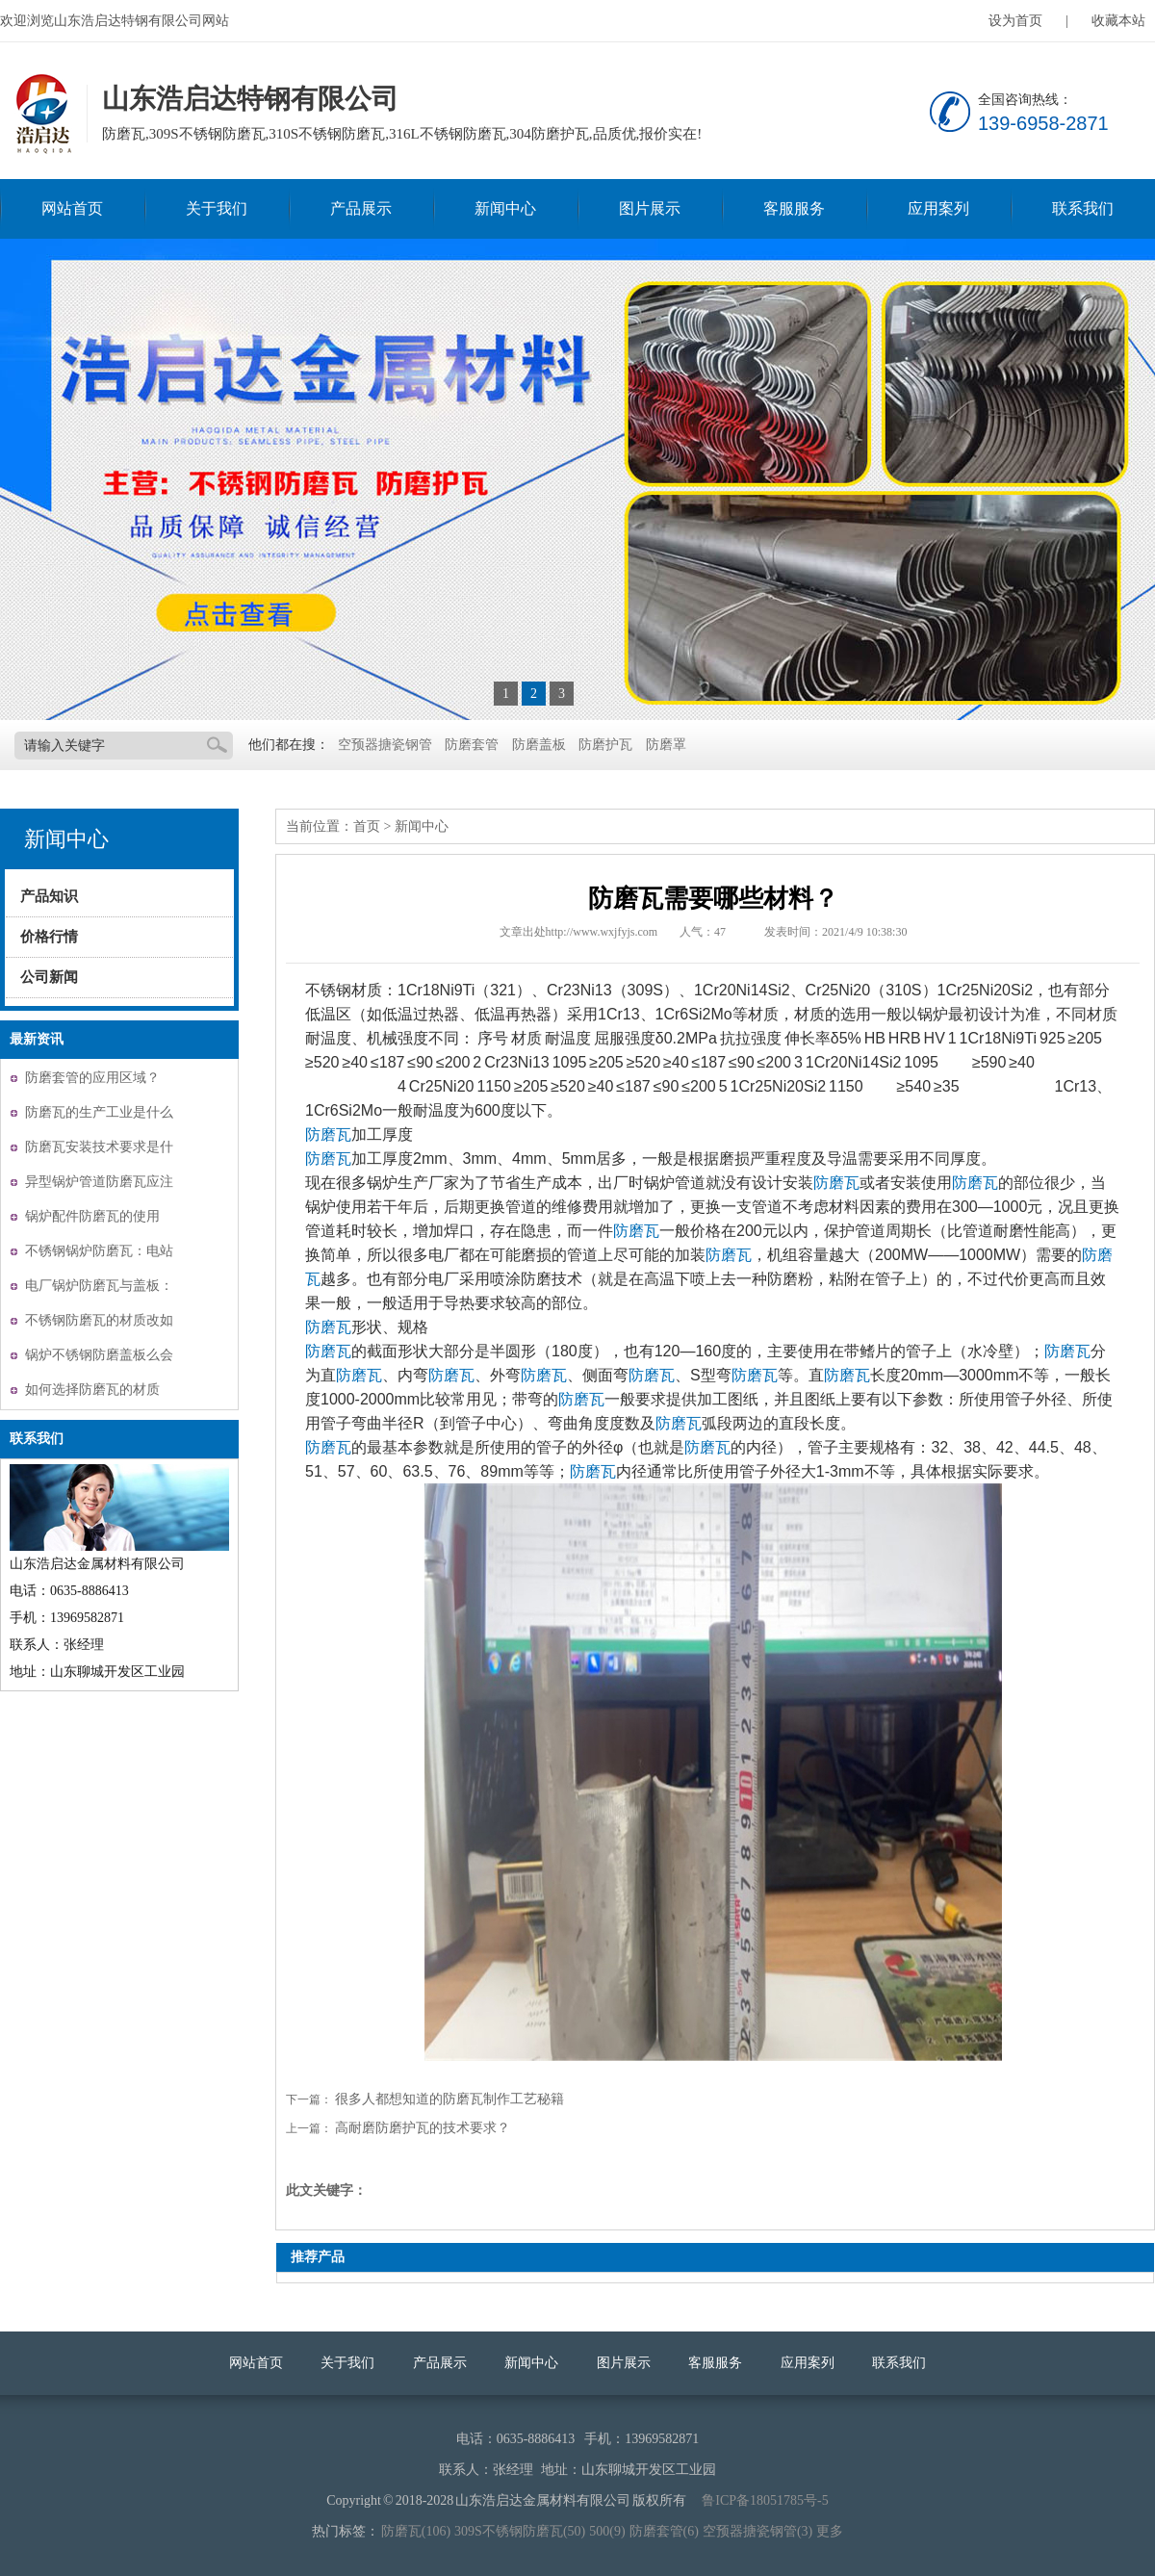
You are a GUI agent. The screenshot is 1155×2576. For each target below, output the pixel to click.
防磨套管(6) (664, 2531)
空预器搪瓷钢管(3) (757, 2531)
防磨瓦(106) (415, 2531)
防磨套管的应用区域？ (92, 1077)
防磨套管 (472, 744)
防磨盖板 (539, 744)
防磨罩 (666, 744)
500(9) (607, 2531)
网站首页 (72, 208)
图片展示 (649, 208)
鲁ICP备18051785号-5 (765, 2500)
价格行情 (49, 936)
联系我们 (1083, 208)
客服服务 (794, 208)
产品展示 (361, 208)
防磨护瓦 (605, 744)
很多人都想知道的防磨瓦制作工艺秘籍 (449, 2099)
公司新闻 (49, 977)
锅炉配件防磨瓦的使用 (92, 1216)
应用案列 (938, 208)
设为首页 (1015, 20)
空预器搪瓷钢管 (385, 744)
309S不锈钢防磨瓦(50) (519, 2531)
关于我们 (216, 208)
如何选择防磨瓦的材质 (92, 1389)
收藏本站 (1118, 20)
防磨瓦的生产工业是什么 (99, 1112)
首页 (366, 826)
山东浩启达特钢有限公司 (41, 114)
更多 (829, 2531)
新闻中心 (505, 208)
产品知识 (49, 896)
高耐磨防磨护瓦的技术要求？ (422, 2128)
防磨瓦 (328, 1134)
